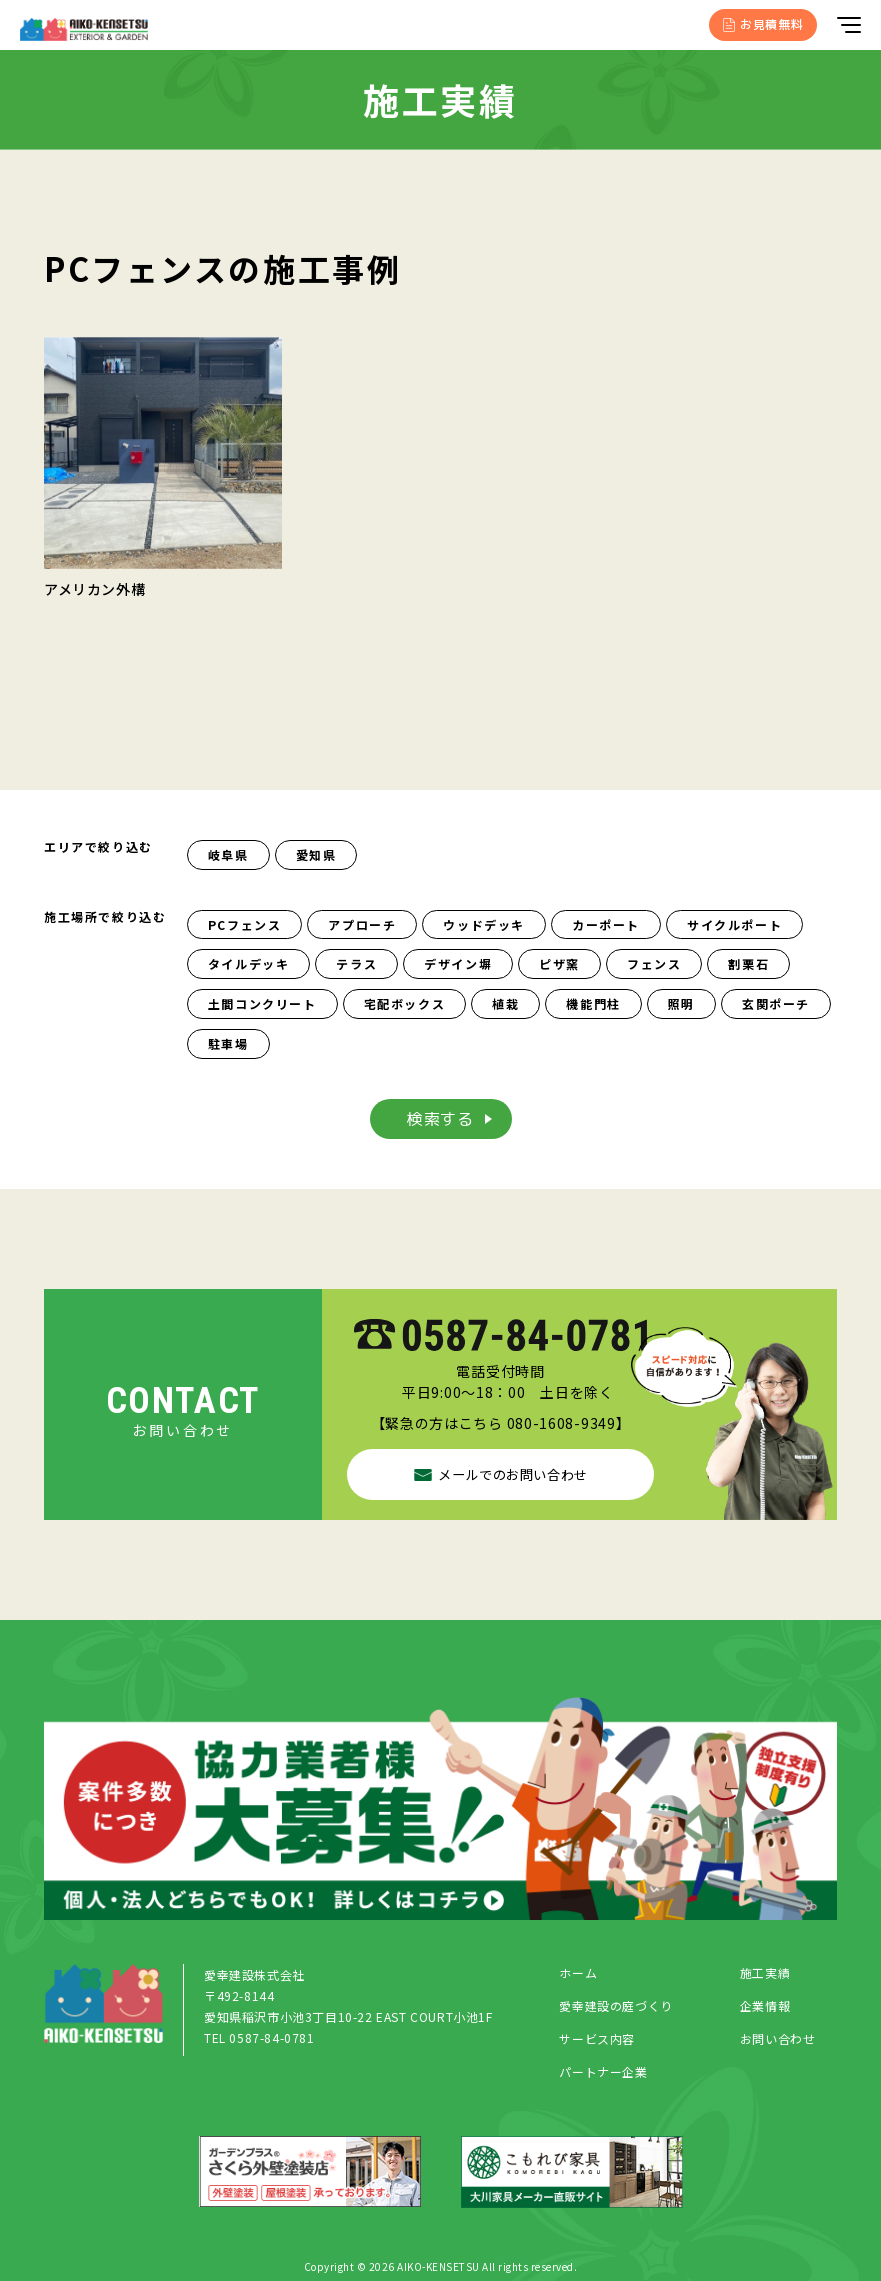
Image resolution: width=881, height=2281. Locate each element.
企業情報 (765, 2010)
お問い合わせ (778, 2043)
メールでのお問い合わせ (501, 1473)
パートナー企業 (603, 2076)
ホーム (578, 1977)
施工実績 (765, 1977)
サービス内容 (597, 2043)
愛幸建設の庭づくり (615, 2010)
